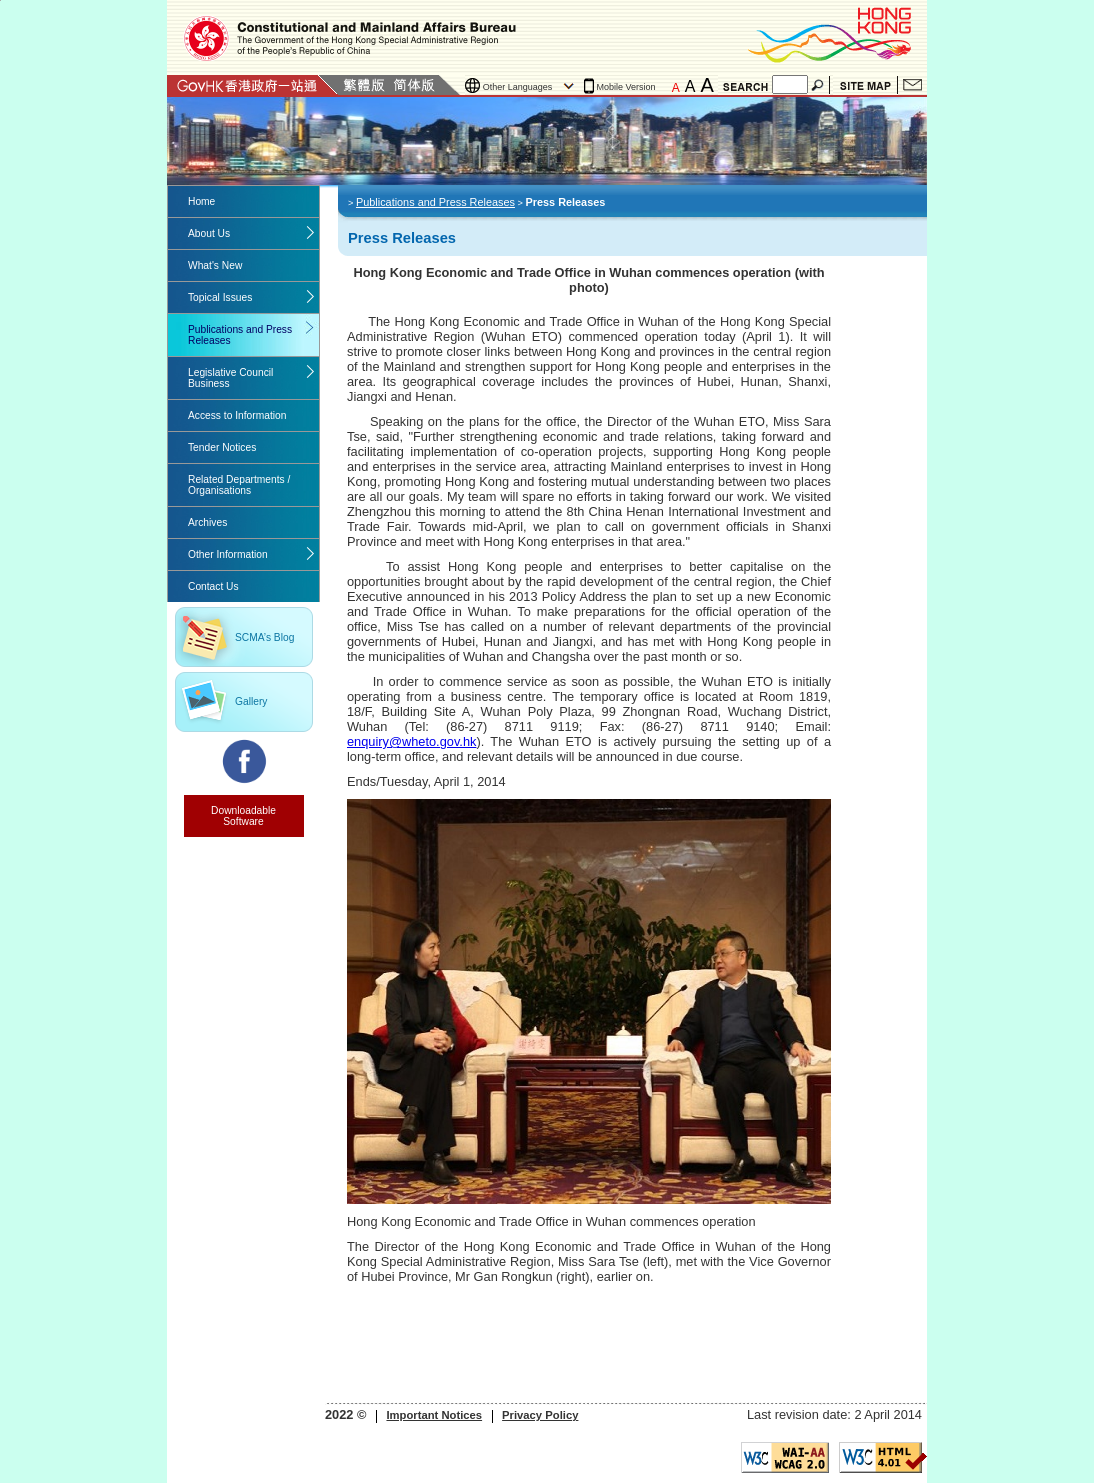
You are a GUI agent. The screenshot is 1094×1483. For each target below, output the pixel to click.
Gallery (251, 701)
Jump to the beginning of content (0, 0)
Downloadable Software (243, 816)
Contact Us (912, 85)
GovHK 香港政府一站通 (252, 85)
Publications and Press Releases (240, 335)
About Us (209, 233)
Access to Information (237, 415)
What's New (215, 265)
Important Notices (434, 1415)
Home (201, 201)
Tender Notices (222, 447)
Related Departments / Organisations (239, 485)
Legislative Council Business (230, 378)
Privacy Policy (540, 1415)
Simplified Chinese (414, 85)
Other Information (228, 554)
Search (819, 85)
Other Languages (518, 87)
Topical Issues (220, 297)
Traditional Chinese (363, 85)
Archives (207, 522)
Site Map (865, 85)
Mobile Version (626, 87)
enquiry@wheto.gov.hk (411, 741)
